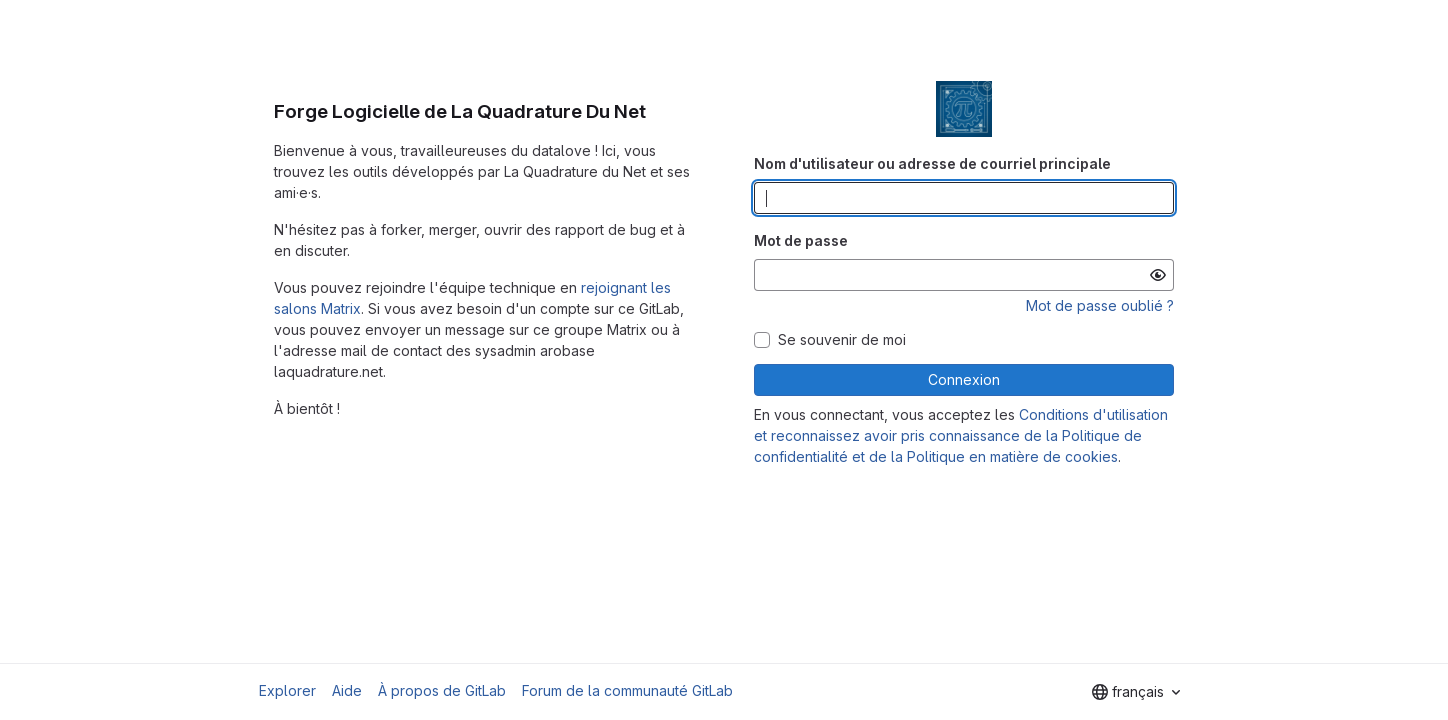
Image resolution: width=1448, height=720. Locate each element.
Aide (347, 690)
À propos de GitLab (442, 690)
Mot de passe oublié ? (1100, 305)
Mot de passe (801, 240)
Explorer (287, 690)
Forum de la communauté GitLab (627, 690)
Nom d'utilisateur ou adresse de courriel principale (932, 163)
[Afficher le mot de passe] (1158, 275)
